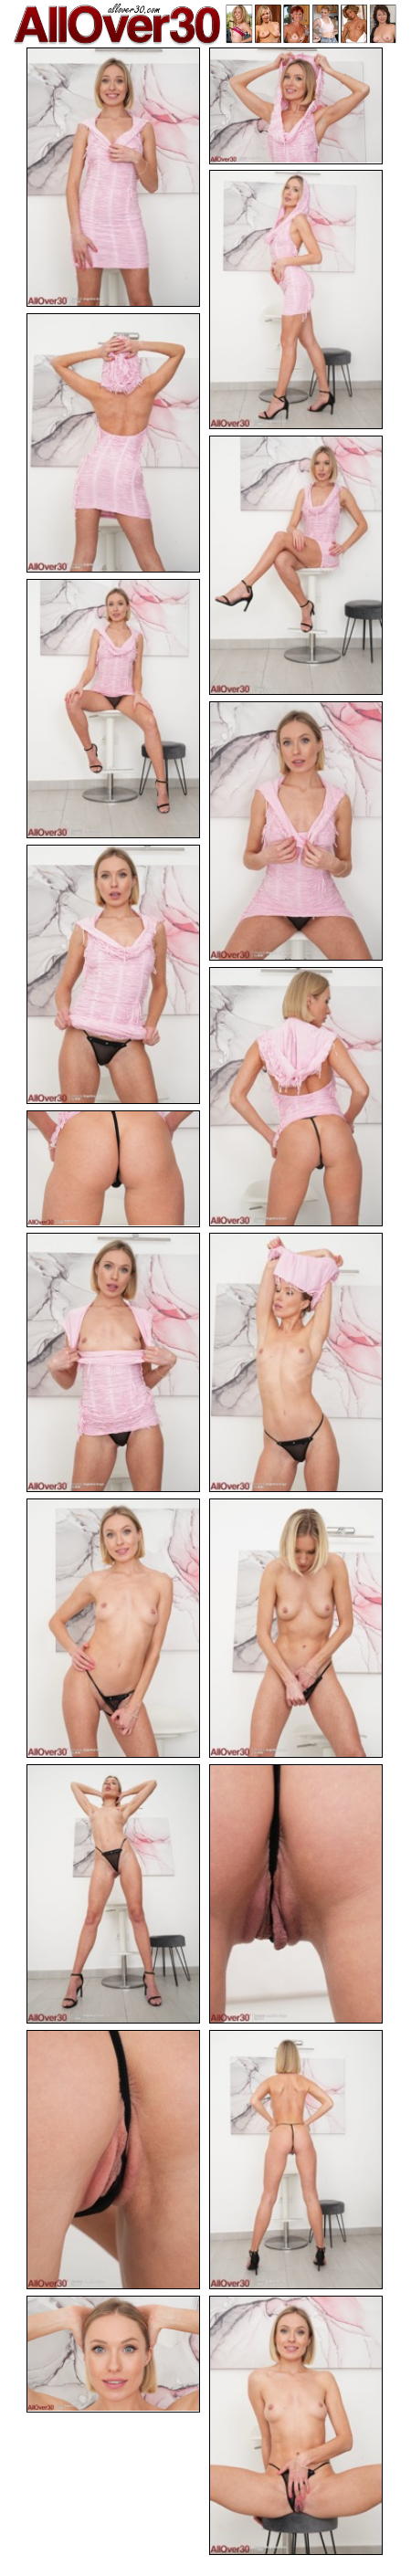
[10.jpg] (113, 1168)
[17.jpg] (113, 2159)
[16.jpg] (296, 1894)
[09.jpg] (296, 1096)
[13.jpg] (113, 1628)
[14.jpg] (296, 1628)
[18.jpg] (296, 2159)
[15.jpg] (113, 1894)
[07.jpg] (296, 831)
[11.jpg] (113, 1362)
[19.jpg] (113, 2354)
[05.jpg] (296, 565)
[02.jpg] (296, 105)
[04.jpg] (113, 443)
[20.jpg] (296, 2425)
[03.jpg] (296, 299)
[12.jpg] (296, 1362)
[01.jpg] (113, 177)
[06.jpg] (113, 708)
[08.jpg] (113, 974)
